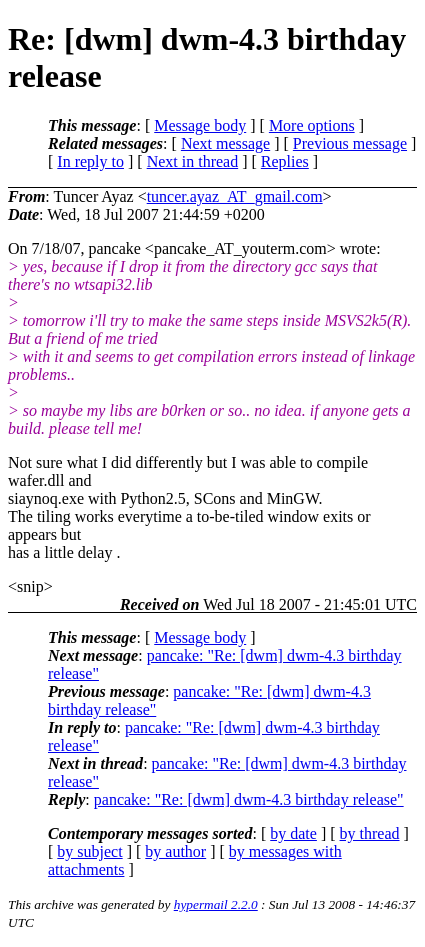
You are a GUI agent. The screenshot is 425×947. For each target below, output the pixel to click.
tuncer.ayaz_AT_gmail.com (235, 196)
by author (175, 851)
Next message (225, 143)
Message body (200, 125)
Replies (285, 161)
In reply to (90, 161)
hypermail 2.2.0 (216, 904)
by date (293, 833)
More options (312, 125)
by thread (370, 833)
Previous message (350, 143)
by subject (89, 851)
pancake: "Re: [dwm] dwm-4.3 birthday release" (249, 799)
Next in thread (193, 161)
